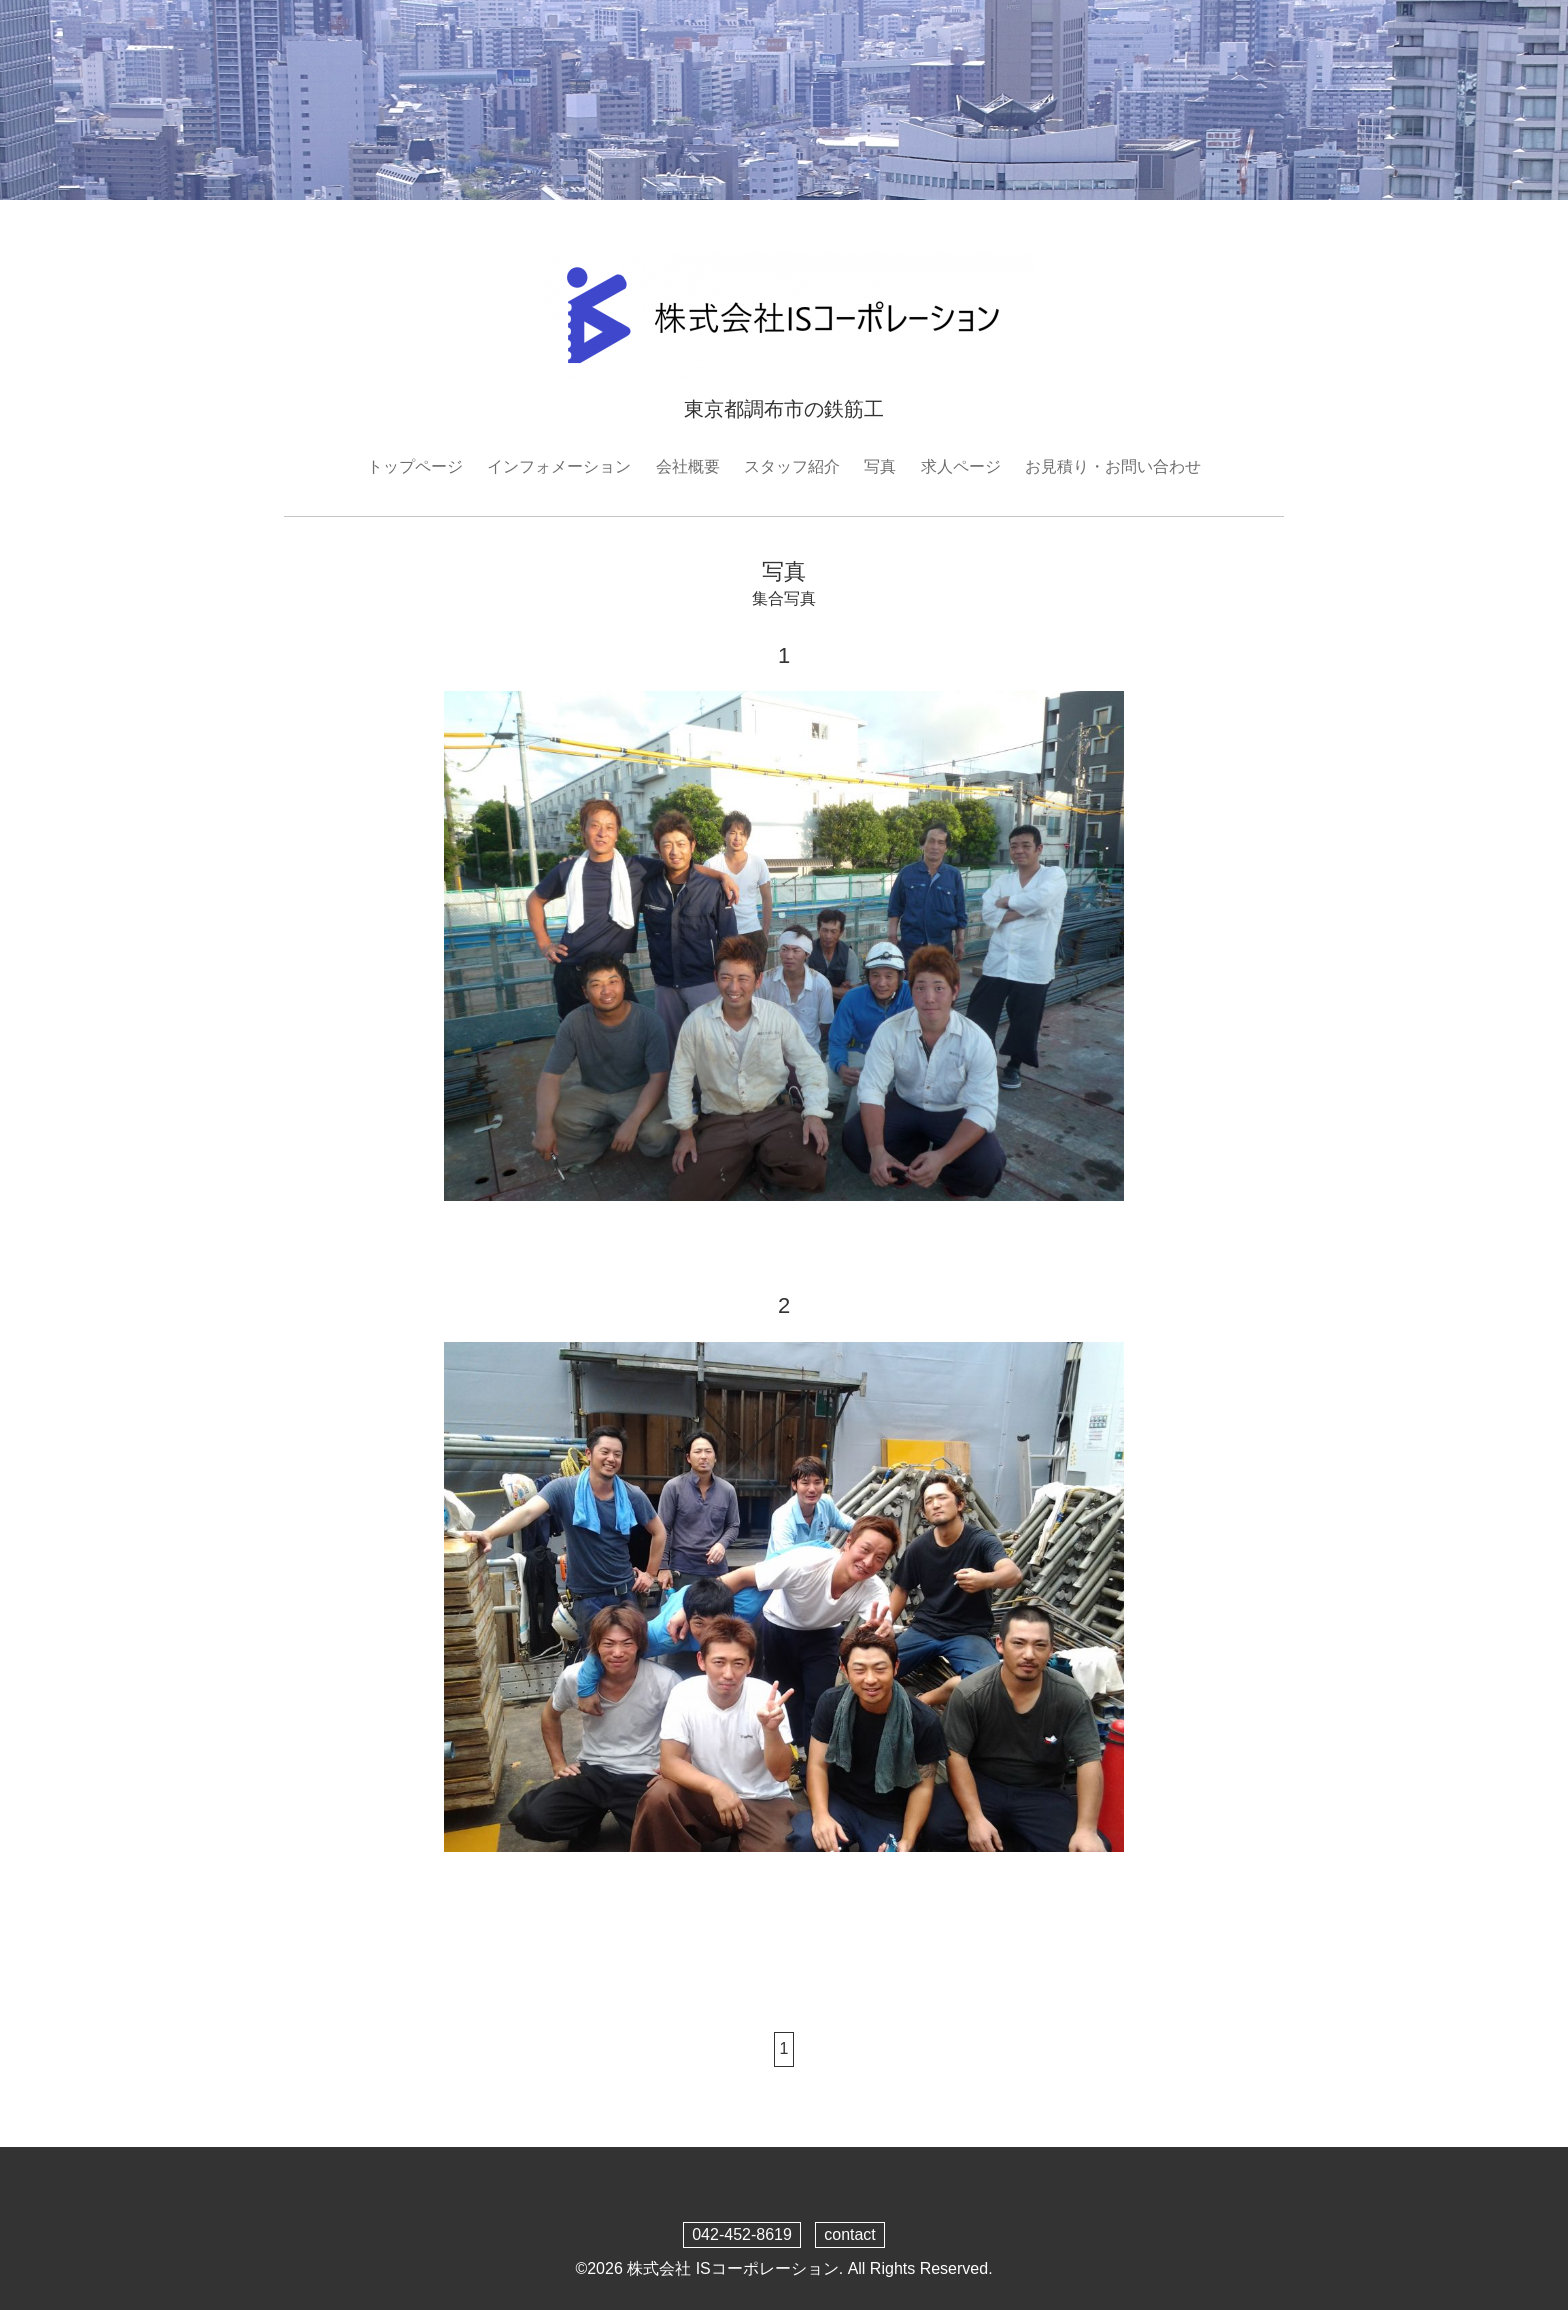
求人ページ (961, 466)
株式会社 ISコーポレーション (733, 2268)
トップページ (415, 466)
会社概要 (688, 466)
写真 (880, 466)
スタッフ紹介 (792, 466)
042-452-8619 (742, 2234)
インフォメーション (559, 466)
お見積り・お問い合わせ (1113, 466)
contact (850, 2234)
